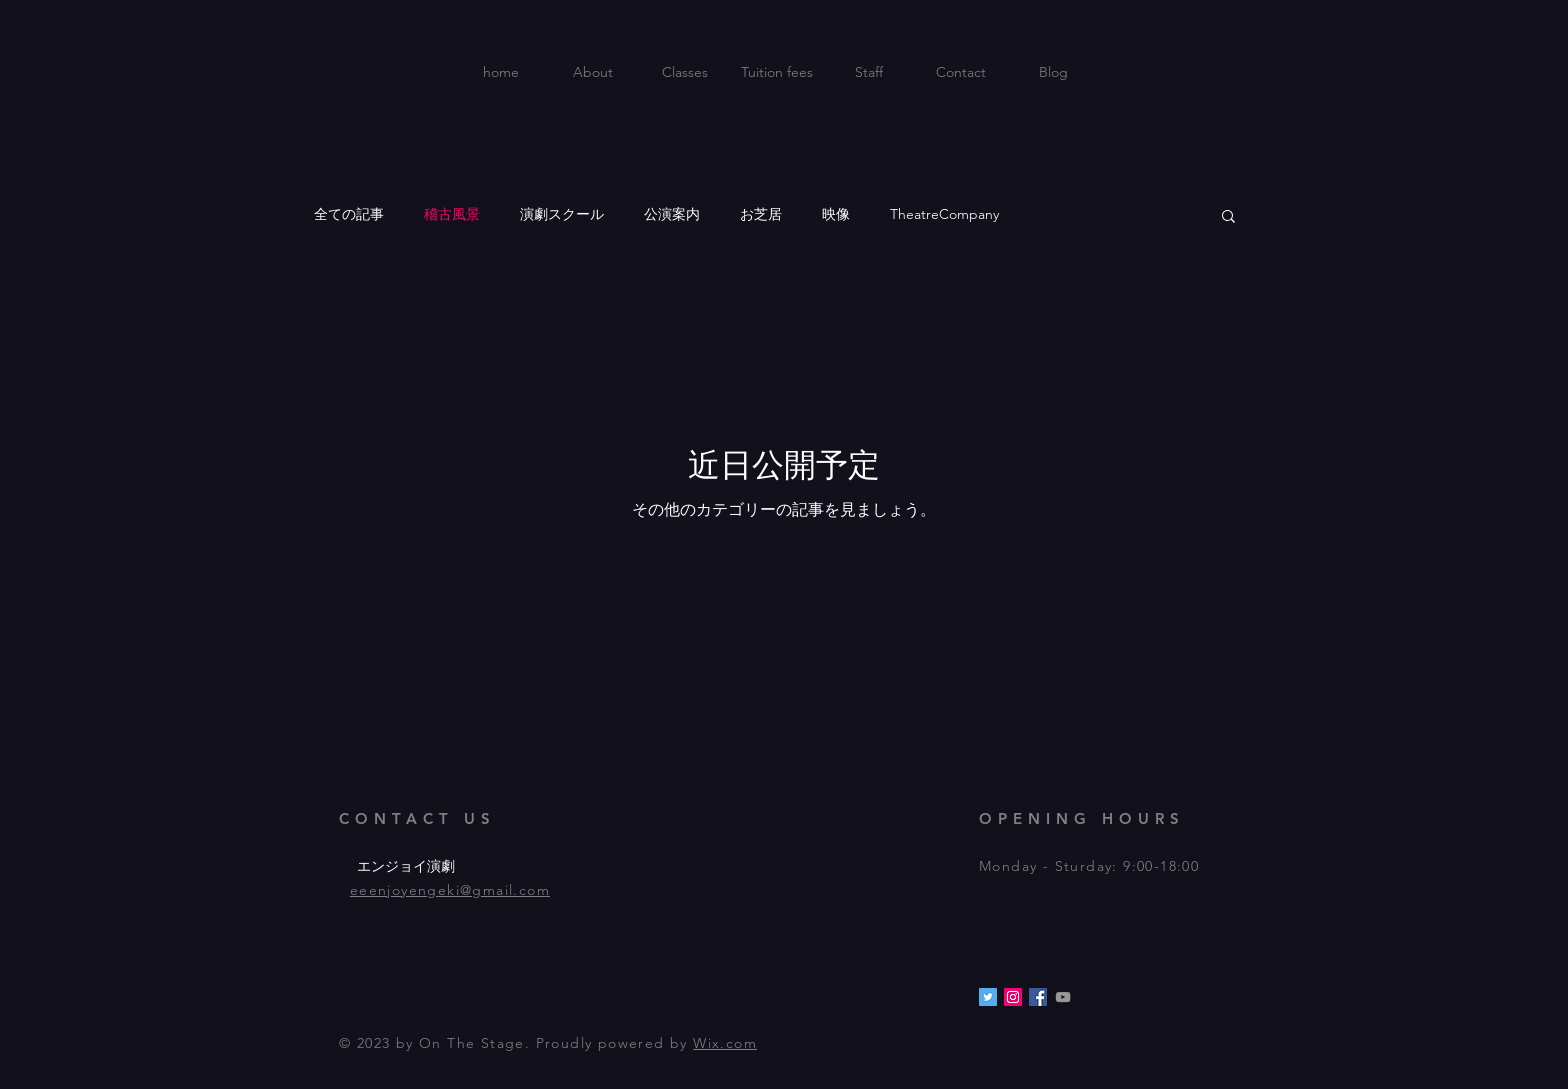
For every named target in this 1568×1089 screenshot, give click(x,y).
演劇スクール (562, 214)
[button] (1228, 217)
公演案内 (672, 214)
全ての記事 (349, 214)
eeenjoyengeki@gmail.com (450, 890)
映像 (836, 214)
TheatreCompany (944, 214)
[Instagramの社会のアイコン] (1013, 997)
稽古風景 (452, 214)
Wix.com (725, 1043)
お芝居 (761, 214)
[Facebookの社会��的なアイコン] (1038, 997)
